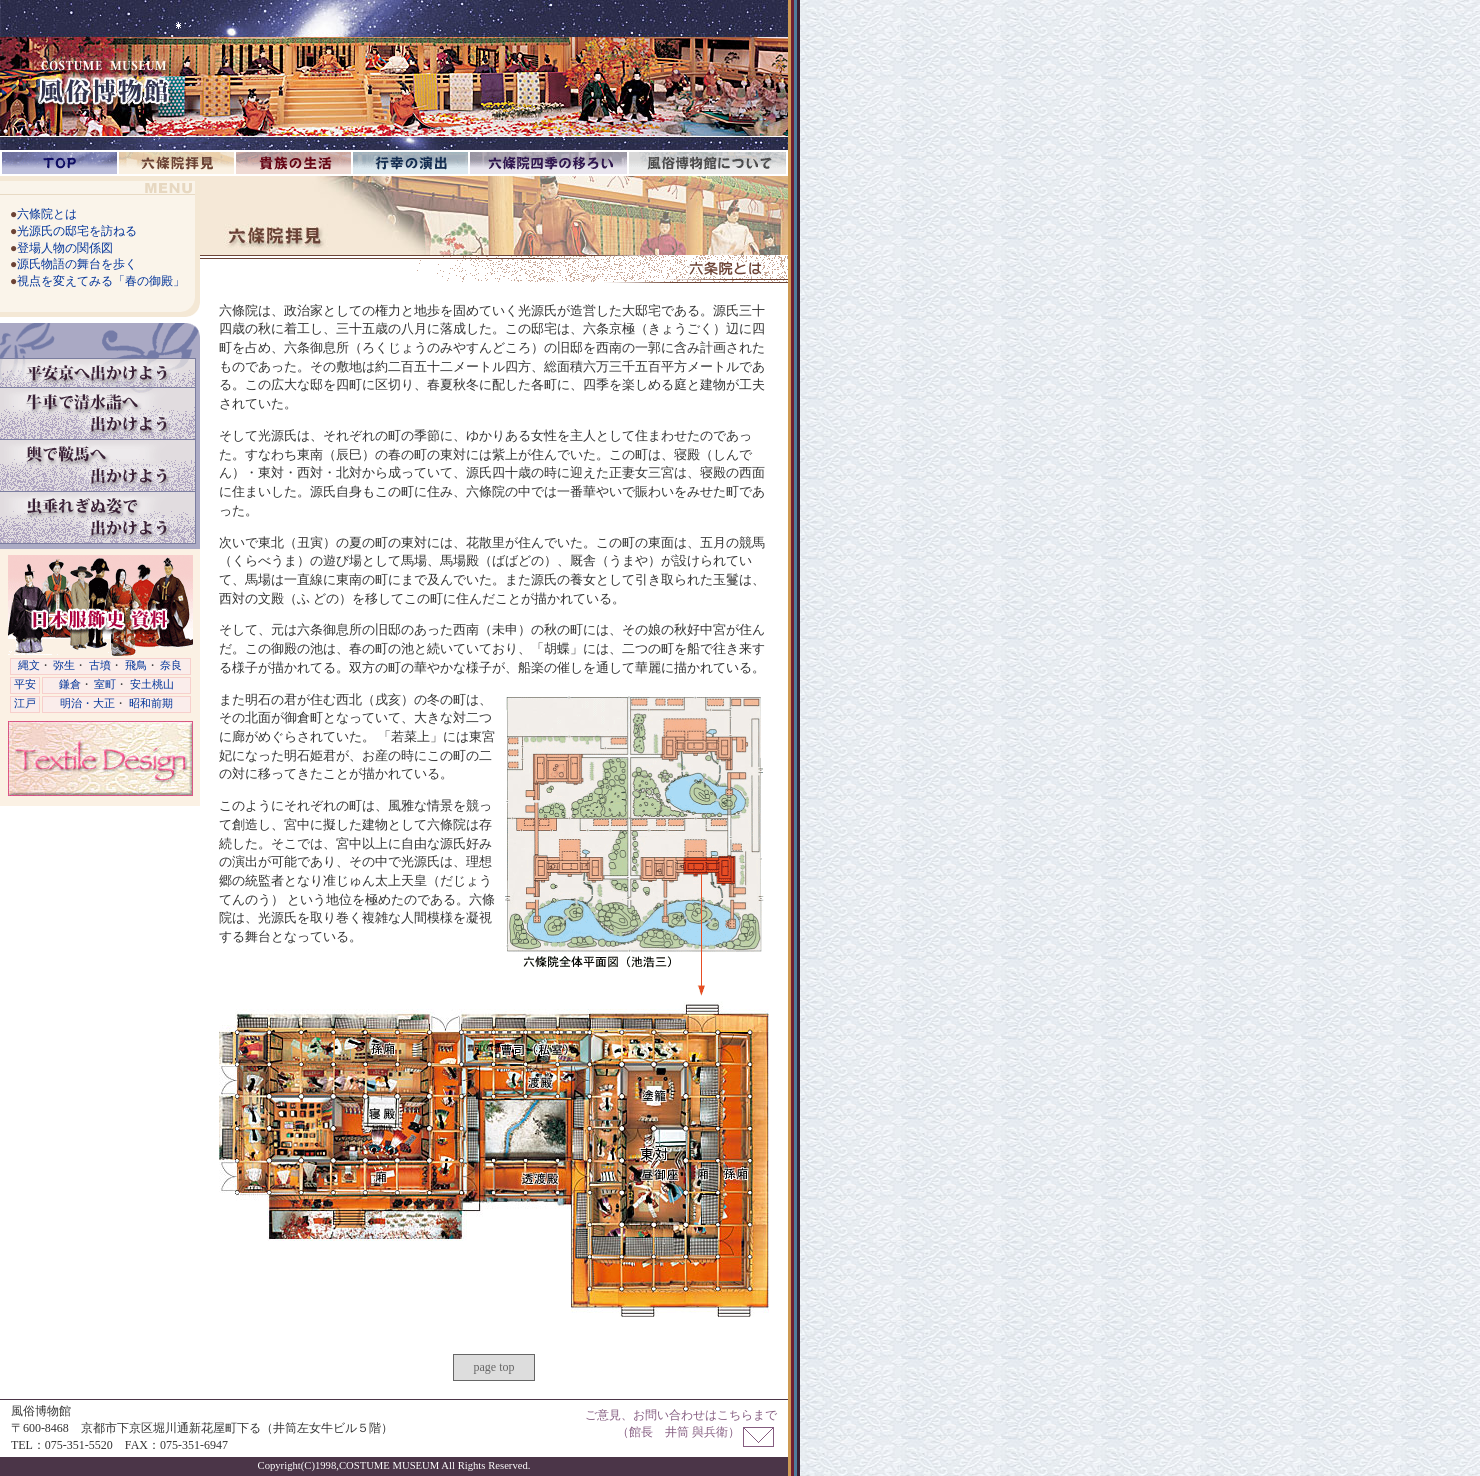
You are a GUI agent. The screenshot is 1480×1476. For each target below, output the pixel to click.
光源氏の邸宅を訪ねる (77, 231)
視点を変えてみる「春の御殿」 (101, 281)
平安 (25, 684)
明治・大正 (87, 703)
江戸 (25, 703)
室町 (105, 684)
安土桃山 (152, 684)
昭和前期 (151, 703)
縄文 (29, 665)
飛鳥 (136, 665)
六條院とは (47, 214)
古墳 (100, 665)
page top (494, 1367)
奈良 (171, 665)
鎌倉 (70, 684)
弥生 (64, 665)
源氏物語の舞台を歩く (77, 264)
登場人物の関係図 (65, 248)
